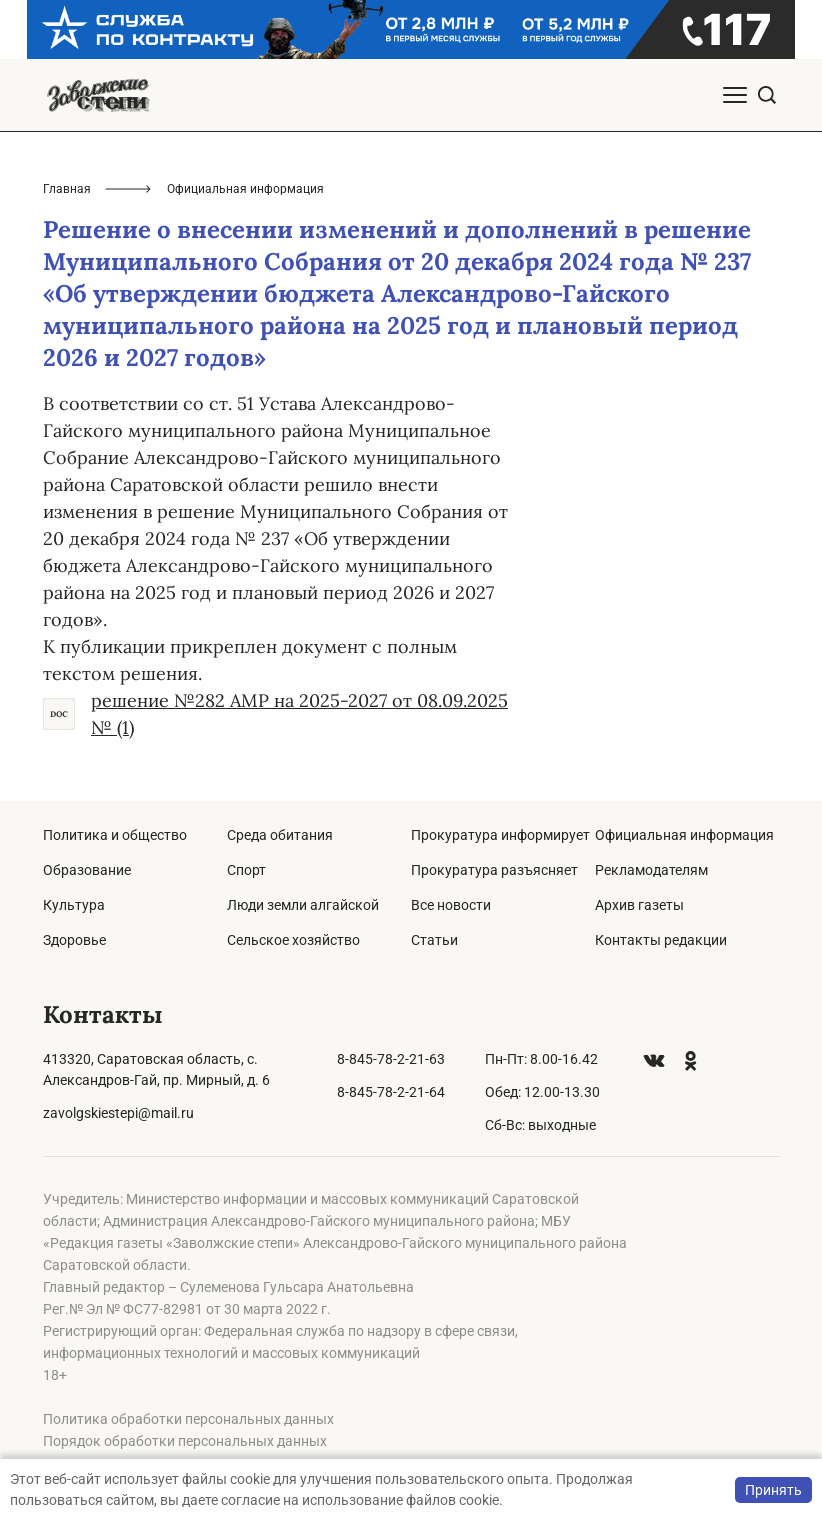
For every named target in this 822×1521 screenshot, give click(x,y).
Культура (74, 905)
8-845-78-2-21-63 (391, 1059)
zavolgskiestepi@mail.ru (118, 1113)
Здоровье (74, 940)
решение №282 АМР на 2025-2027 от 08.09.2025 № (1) (275, 714)
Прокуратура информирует (500, 835)
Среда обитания (280, 835)
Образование (87, 870)
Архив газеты (639, 905)
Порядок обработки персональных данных (185, 1441)
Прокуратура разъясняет (494, 870)
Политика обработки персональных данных (188, 1419)
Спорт (246, 870)
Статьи (434, 940)
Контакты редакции (661, 940)
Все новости (451, 905)
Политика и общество (115, 835)
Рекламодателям (651, 870)
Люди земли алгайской (303, 905)
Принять (773, 1490)
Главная (67, 189)
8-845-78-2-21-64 (391, 1092)
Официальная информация (684, 835)
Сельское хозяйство (293, 940)
